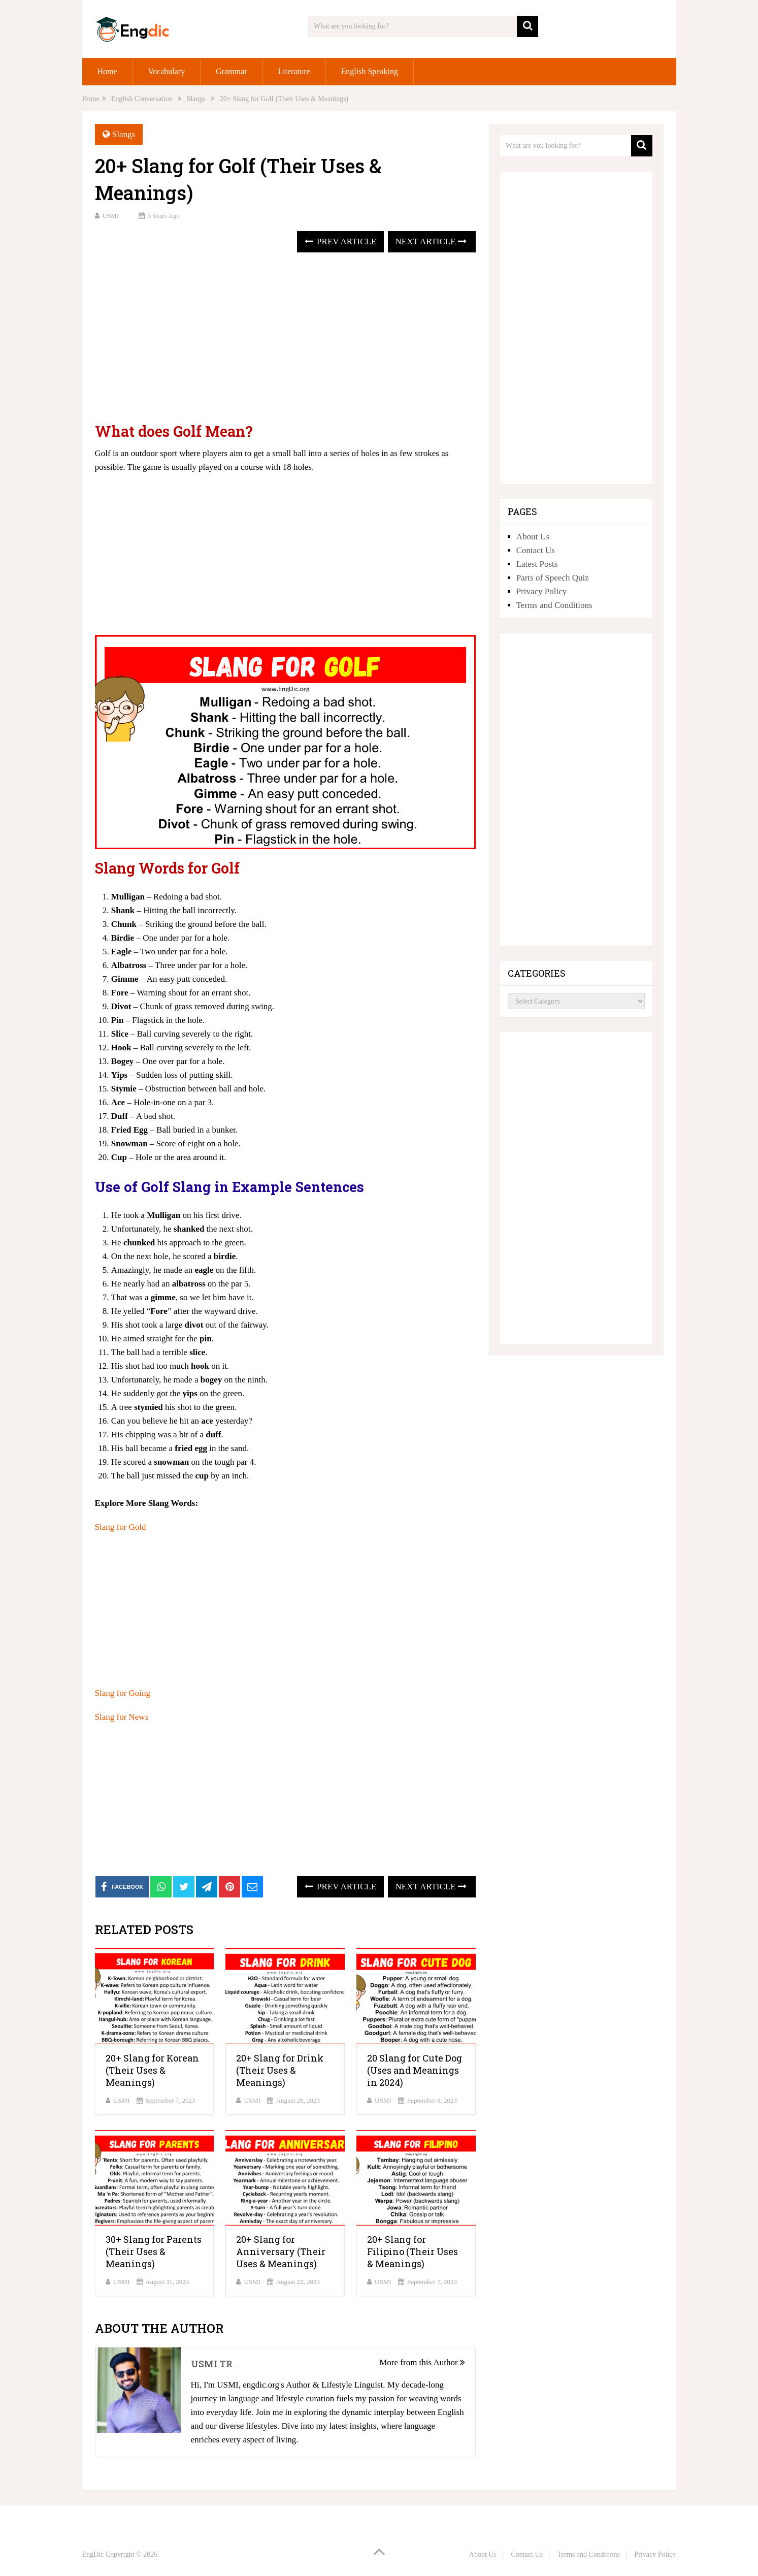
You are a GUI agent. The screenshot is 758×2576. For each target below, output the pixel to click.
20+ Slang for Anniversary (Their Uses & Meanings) (280, 2251)
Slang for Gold (120, 1527)
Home (107, 71)
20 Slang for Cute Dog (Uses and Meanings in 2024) (414, 2070)
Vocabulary (166, 71)
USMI (111, 215)
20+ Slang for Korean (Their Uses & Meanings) (152, 2070)
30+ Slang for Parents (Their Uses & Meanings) (154, 2251)
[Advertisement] (285, 339)
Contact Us (535, 550)
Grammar (231, 71)
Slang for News (122, 1717)
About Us (533, 536)
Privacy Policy (541, 591)
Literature (294, 71)
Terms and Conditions (554, 605)
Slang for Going (123, 1693)
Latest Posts (537, 564)
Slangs (123, 134)
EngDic (93, 2554)
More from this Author (422, 2362)
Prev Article (340, 241)
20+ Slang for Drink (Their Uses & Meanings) (279, 2070)
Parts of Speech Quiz (552, 578)
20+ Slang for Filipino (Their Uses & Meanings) (412, 2251)
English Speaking (369, 71)
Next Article (431, 241)
